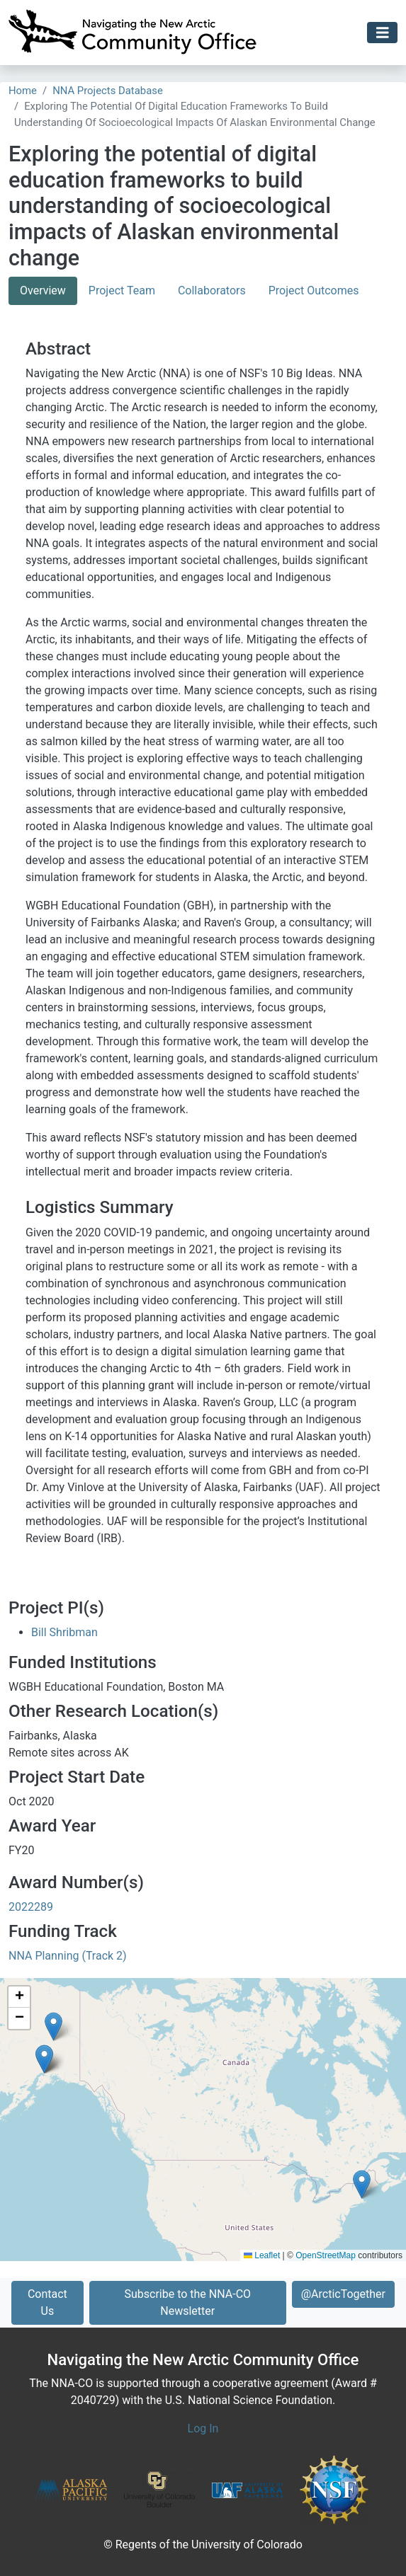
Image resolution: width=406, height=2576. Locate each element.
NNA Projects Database (107, 90)
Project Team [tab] (122, 290)
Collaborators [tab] (212, 290)
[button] (362, 2184)
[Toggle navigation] (382, 33)
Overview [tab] (43, 290)
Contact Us (47, 2302)
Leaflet (262, 2255)
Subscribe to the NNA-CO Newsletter (187, 2302)
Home (23, 90)
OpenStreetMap (325, 2255)
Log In (203, 2428)
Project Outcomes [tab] (314, 290)
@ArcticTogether (343, 2294)
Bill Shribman (64, 1632)
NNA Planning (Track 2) (68, 1955)
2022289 (31, 1907)
